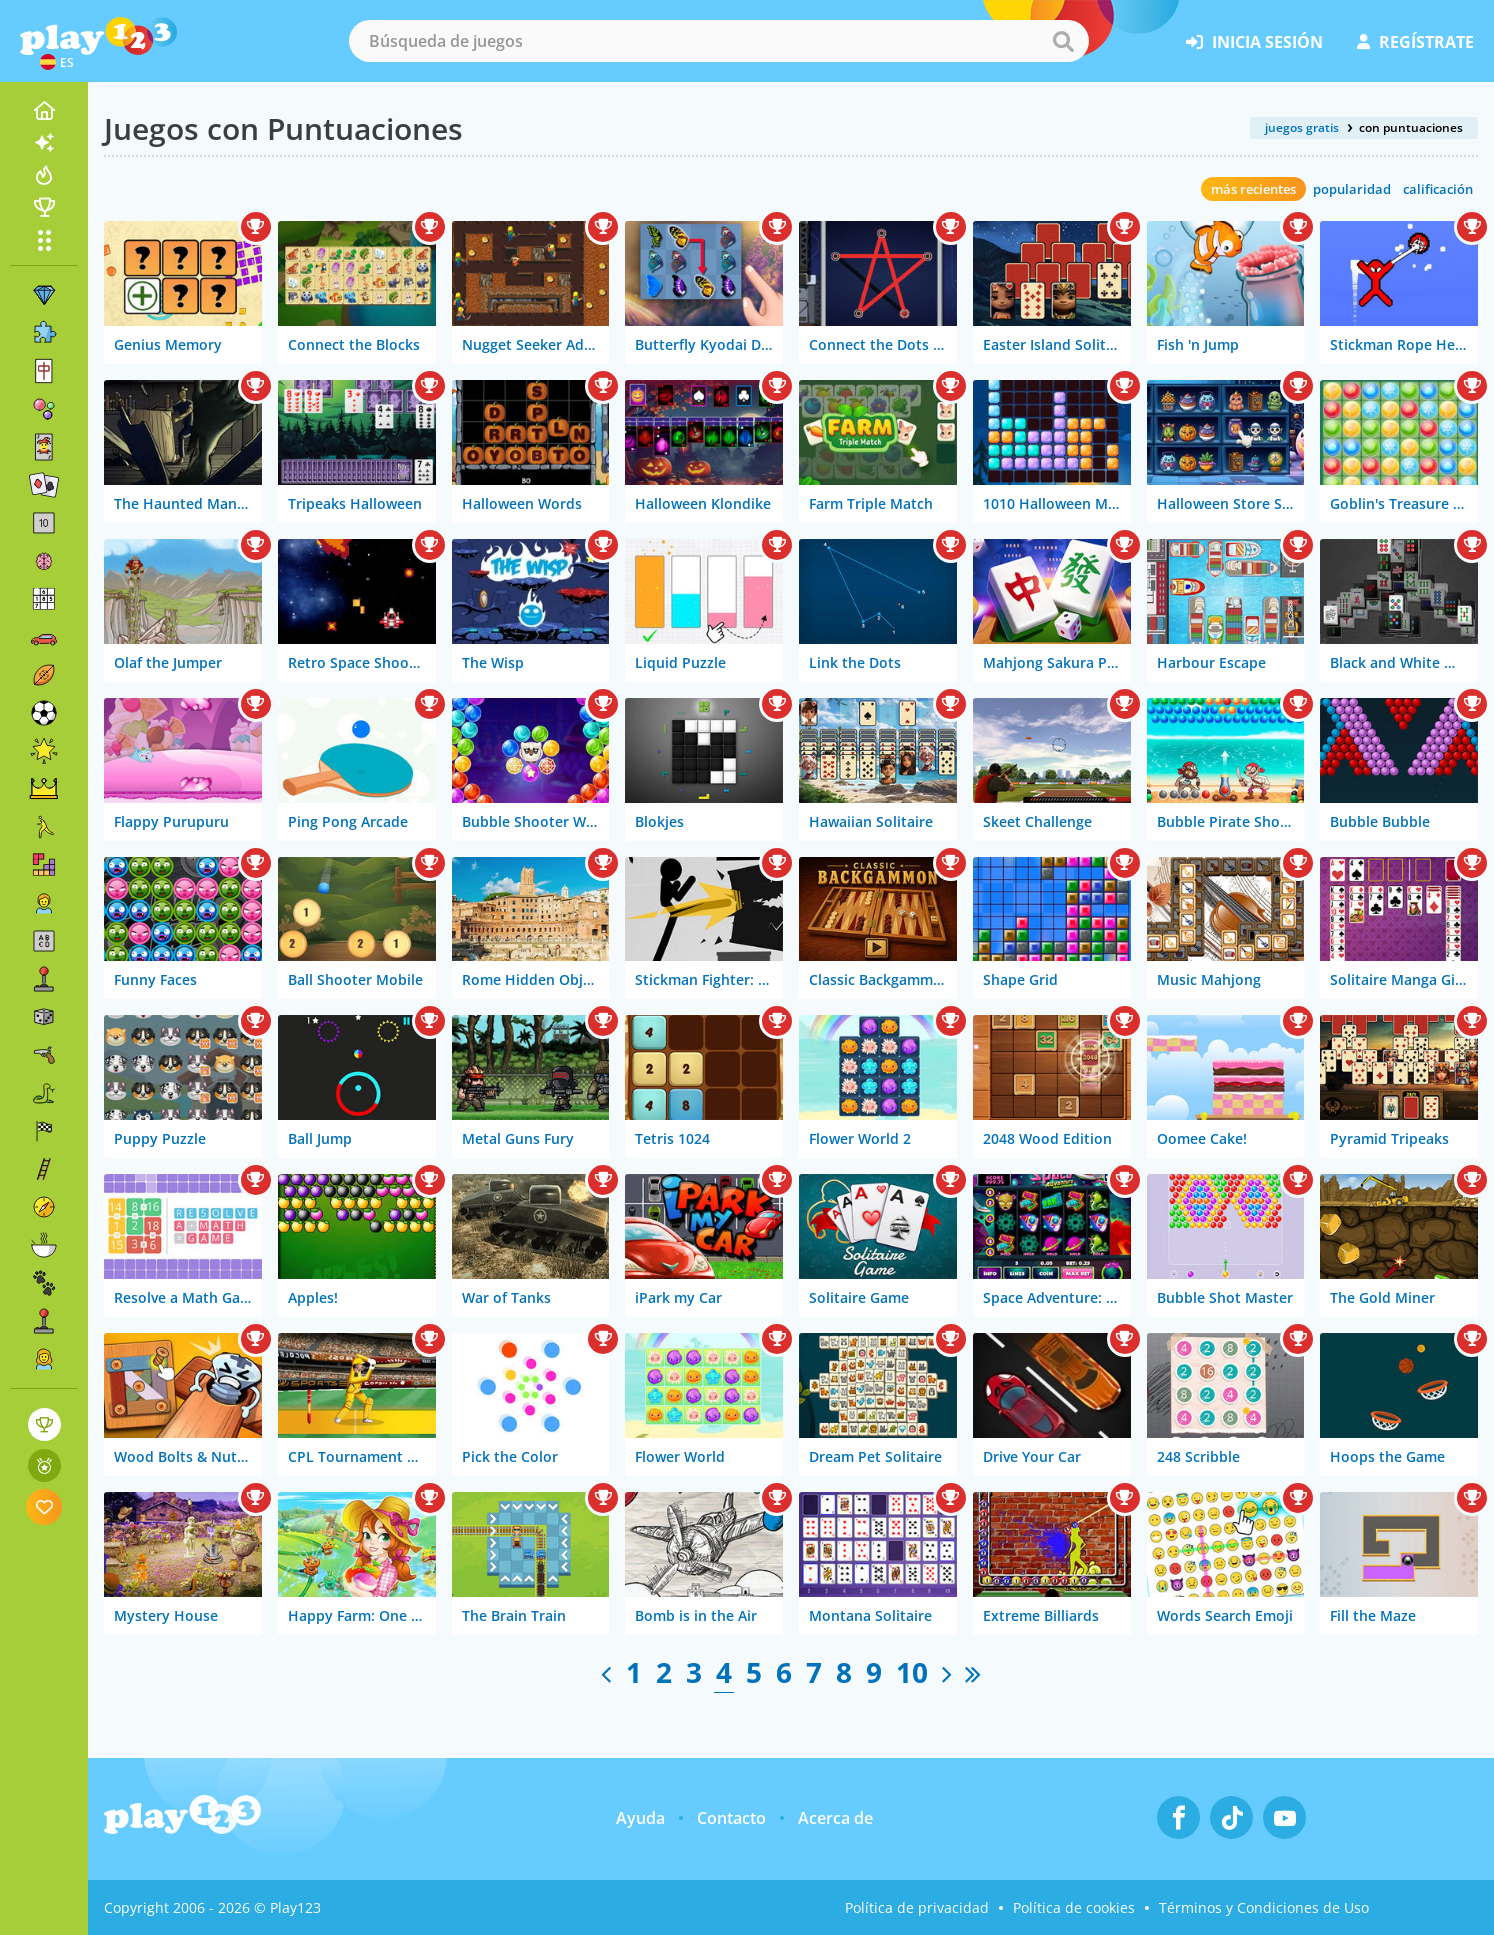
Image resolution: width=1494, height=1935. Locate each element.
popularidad (1352, 189)
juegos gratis (1302, 127)
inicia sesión (1254, 42)
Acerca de (835, 1818)
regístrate (1415, 42)
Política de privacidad (917, 1907)
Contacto (731, 1818)
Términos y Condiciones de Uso (1264, 1907)
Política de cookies (1074, 1907)
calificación (1438, 189)
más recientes (1253, 189)
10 (912, 1672)
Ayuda (640, 1818)
